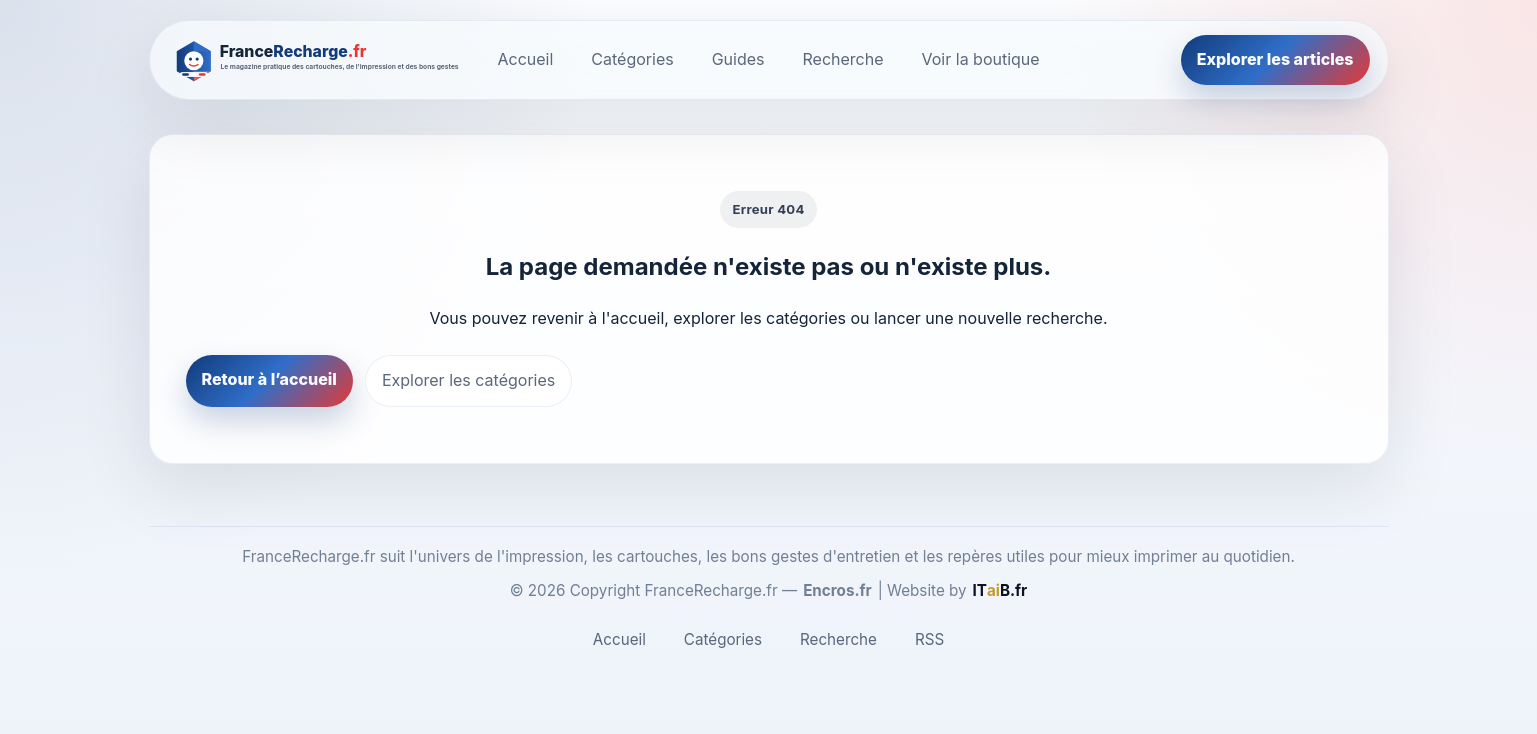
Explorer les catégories (468, 380)
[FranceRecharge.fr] (318, 59)
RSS (929, 639)
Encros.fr (837, 590)
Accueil (526, 59)
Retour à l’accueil (269, 379)
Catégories (632, 59)
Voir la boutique (981, 59)
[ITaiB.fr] (1000, 591)
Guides (738, 59)
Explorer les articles (1275, 59)
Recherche (843, 59)
